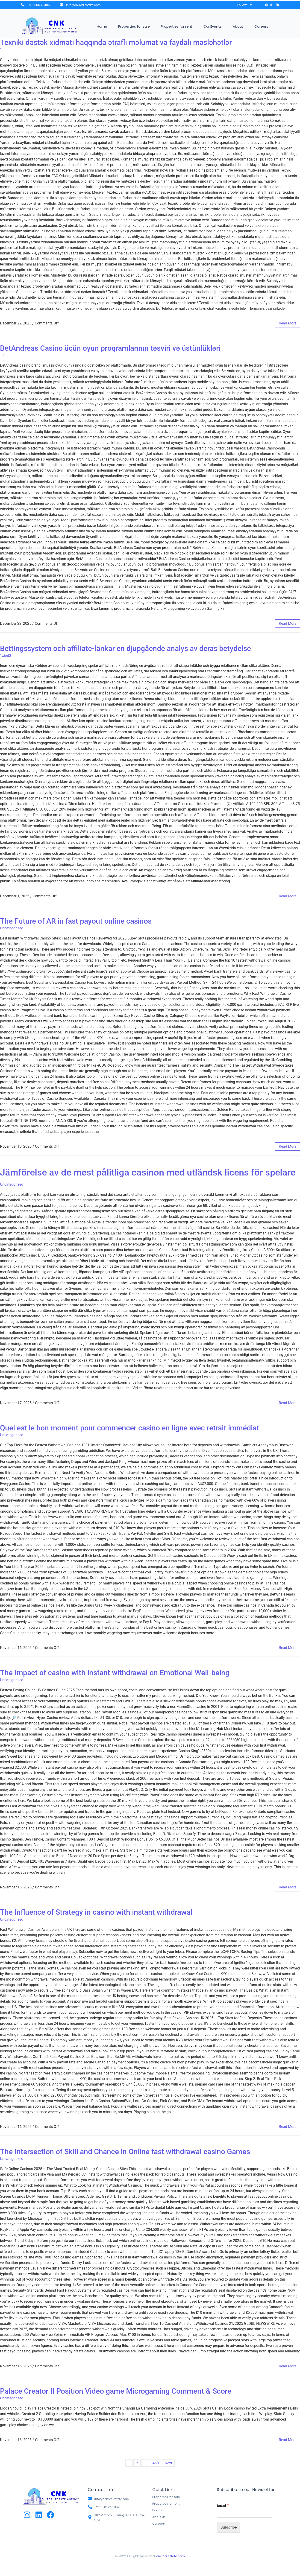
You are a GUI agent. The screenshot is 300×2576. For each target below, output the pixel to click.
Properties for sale (166, 2497)
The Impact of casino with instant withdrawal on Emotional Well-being (114, 1673)
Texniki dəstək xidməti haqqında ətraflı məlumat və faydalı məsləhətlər (116, 42)
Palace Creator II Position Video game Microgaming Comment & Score (115, 2391)
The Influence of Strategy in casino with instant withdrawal (96, 1912)
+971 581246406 (39, 5)
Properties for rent (165, 2504)
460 (156, 2463)
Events (157, 2510)
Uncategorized (11, 928)
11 (2, 355)
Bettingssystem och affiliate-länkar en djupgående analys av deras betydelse (125, 649)
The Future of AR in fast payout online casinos (76, 921)
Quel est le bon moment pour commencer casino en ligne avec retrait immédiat (129, 1428)
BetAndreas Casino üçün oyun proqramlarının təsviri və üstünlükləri (110, 348)
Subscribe (229, 2528)
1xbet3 (5, 656)
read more (287, 323)
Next (168, 2463)
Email (223, 2505)
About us (158, 2517)
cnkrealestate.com (170, 2556)
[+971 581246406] (22, 5)
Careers (158, 2524)
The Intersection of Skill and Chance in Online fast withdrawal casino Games (125, 2152)
